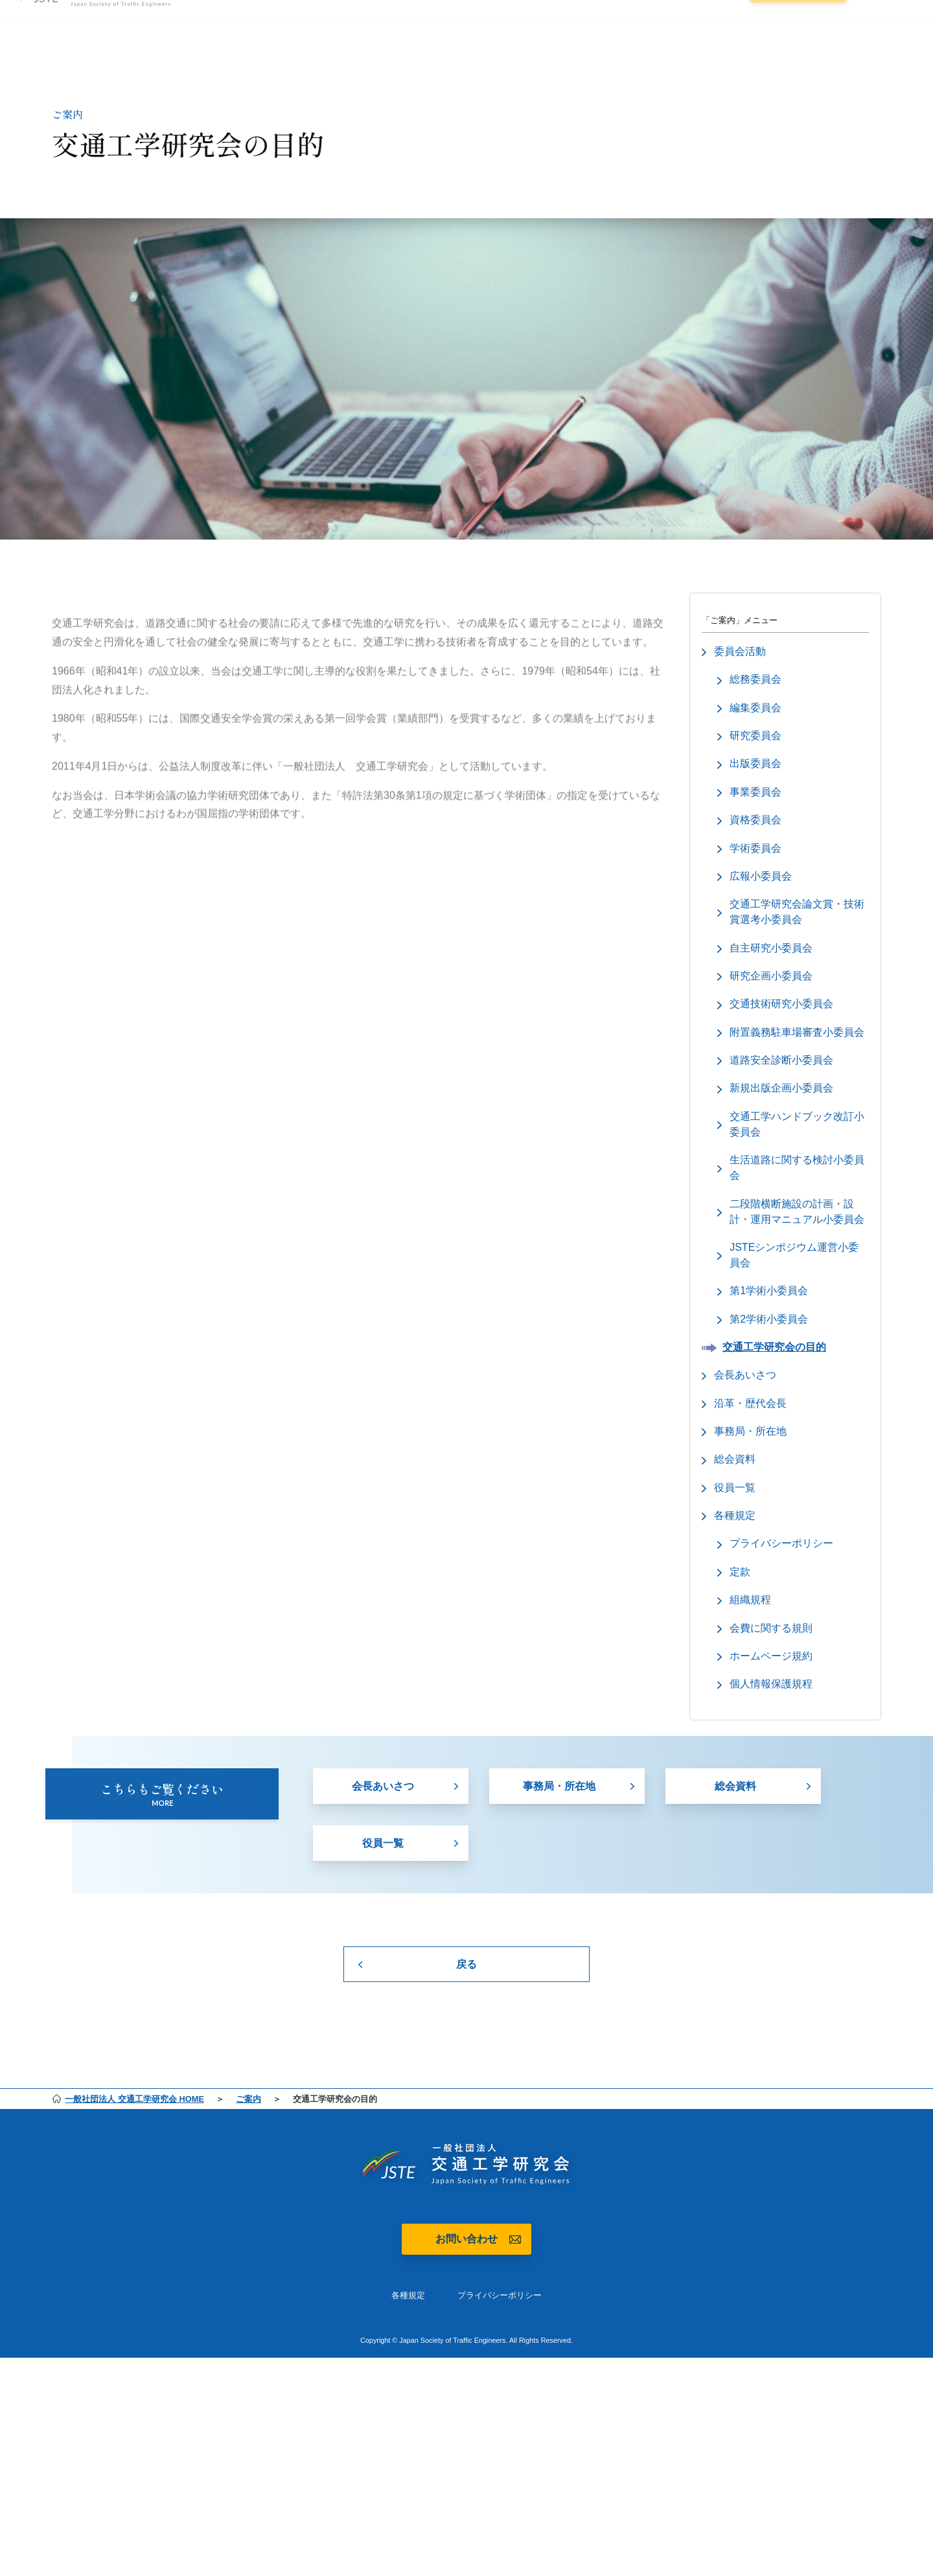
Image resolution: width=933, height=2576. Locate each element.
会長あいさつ (383, 1837)
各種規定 (408, 2337)
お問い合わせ (466, 2280)
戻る (466, 2004)
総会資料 (735, 1837)
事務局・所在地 (559, 1837)
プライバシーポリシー (499, 2337)
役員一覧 (383, 1894)
